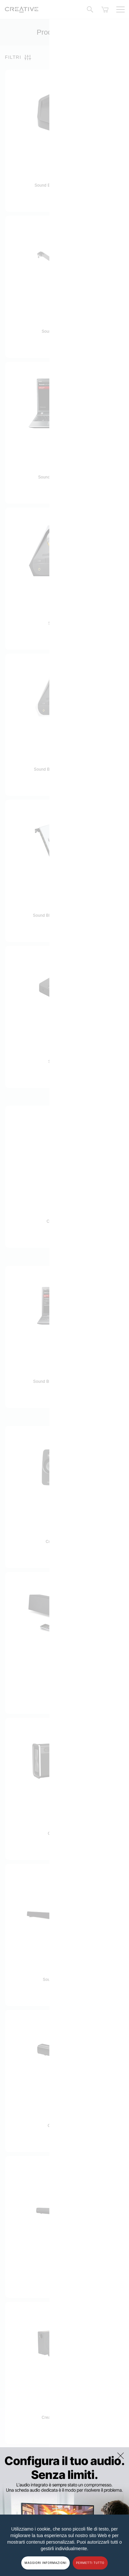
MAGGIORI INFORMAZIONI (45, 2563)
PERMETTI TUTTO (90, 2563)
